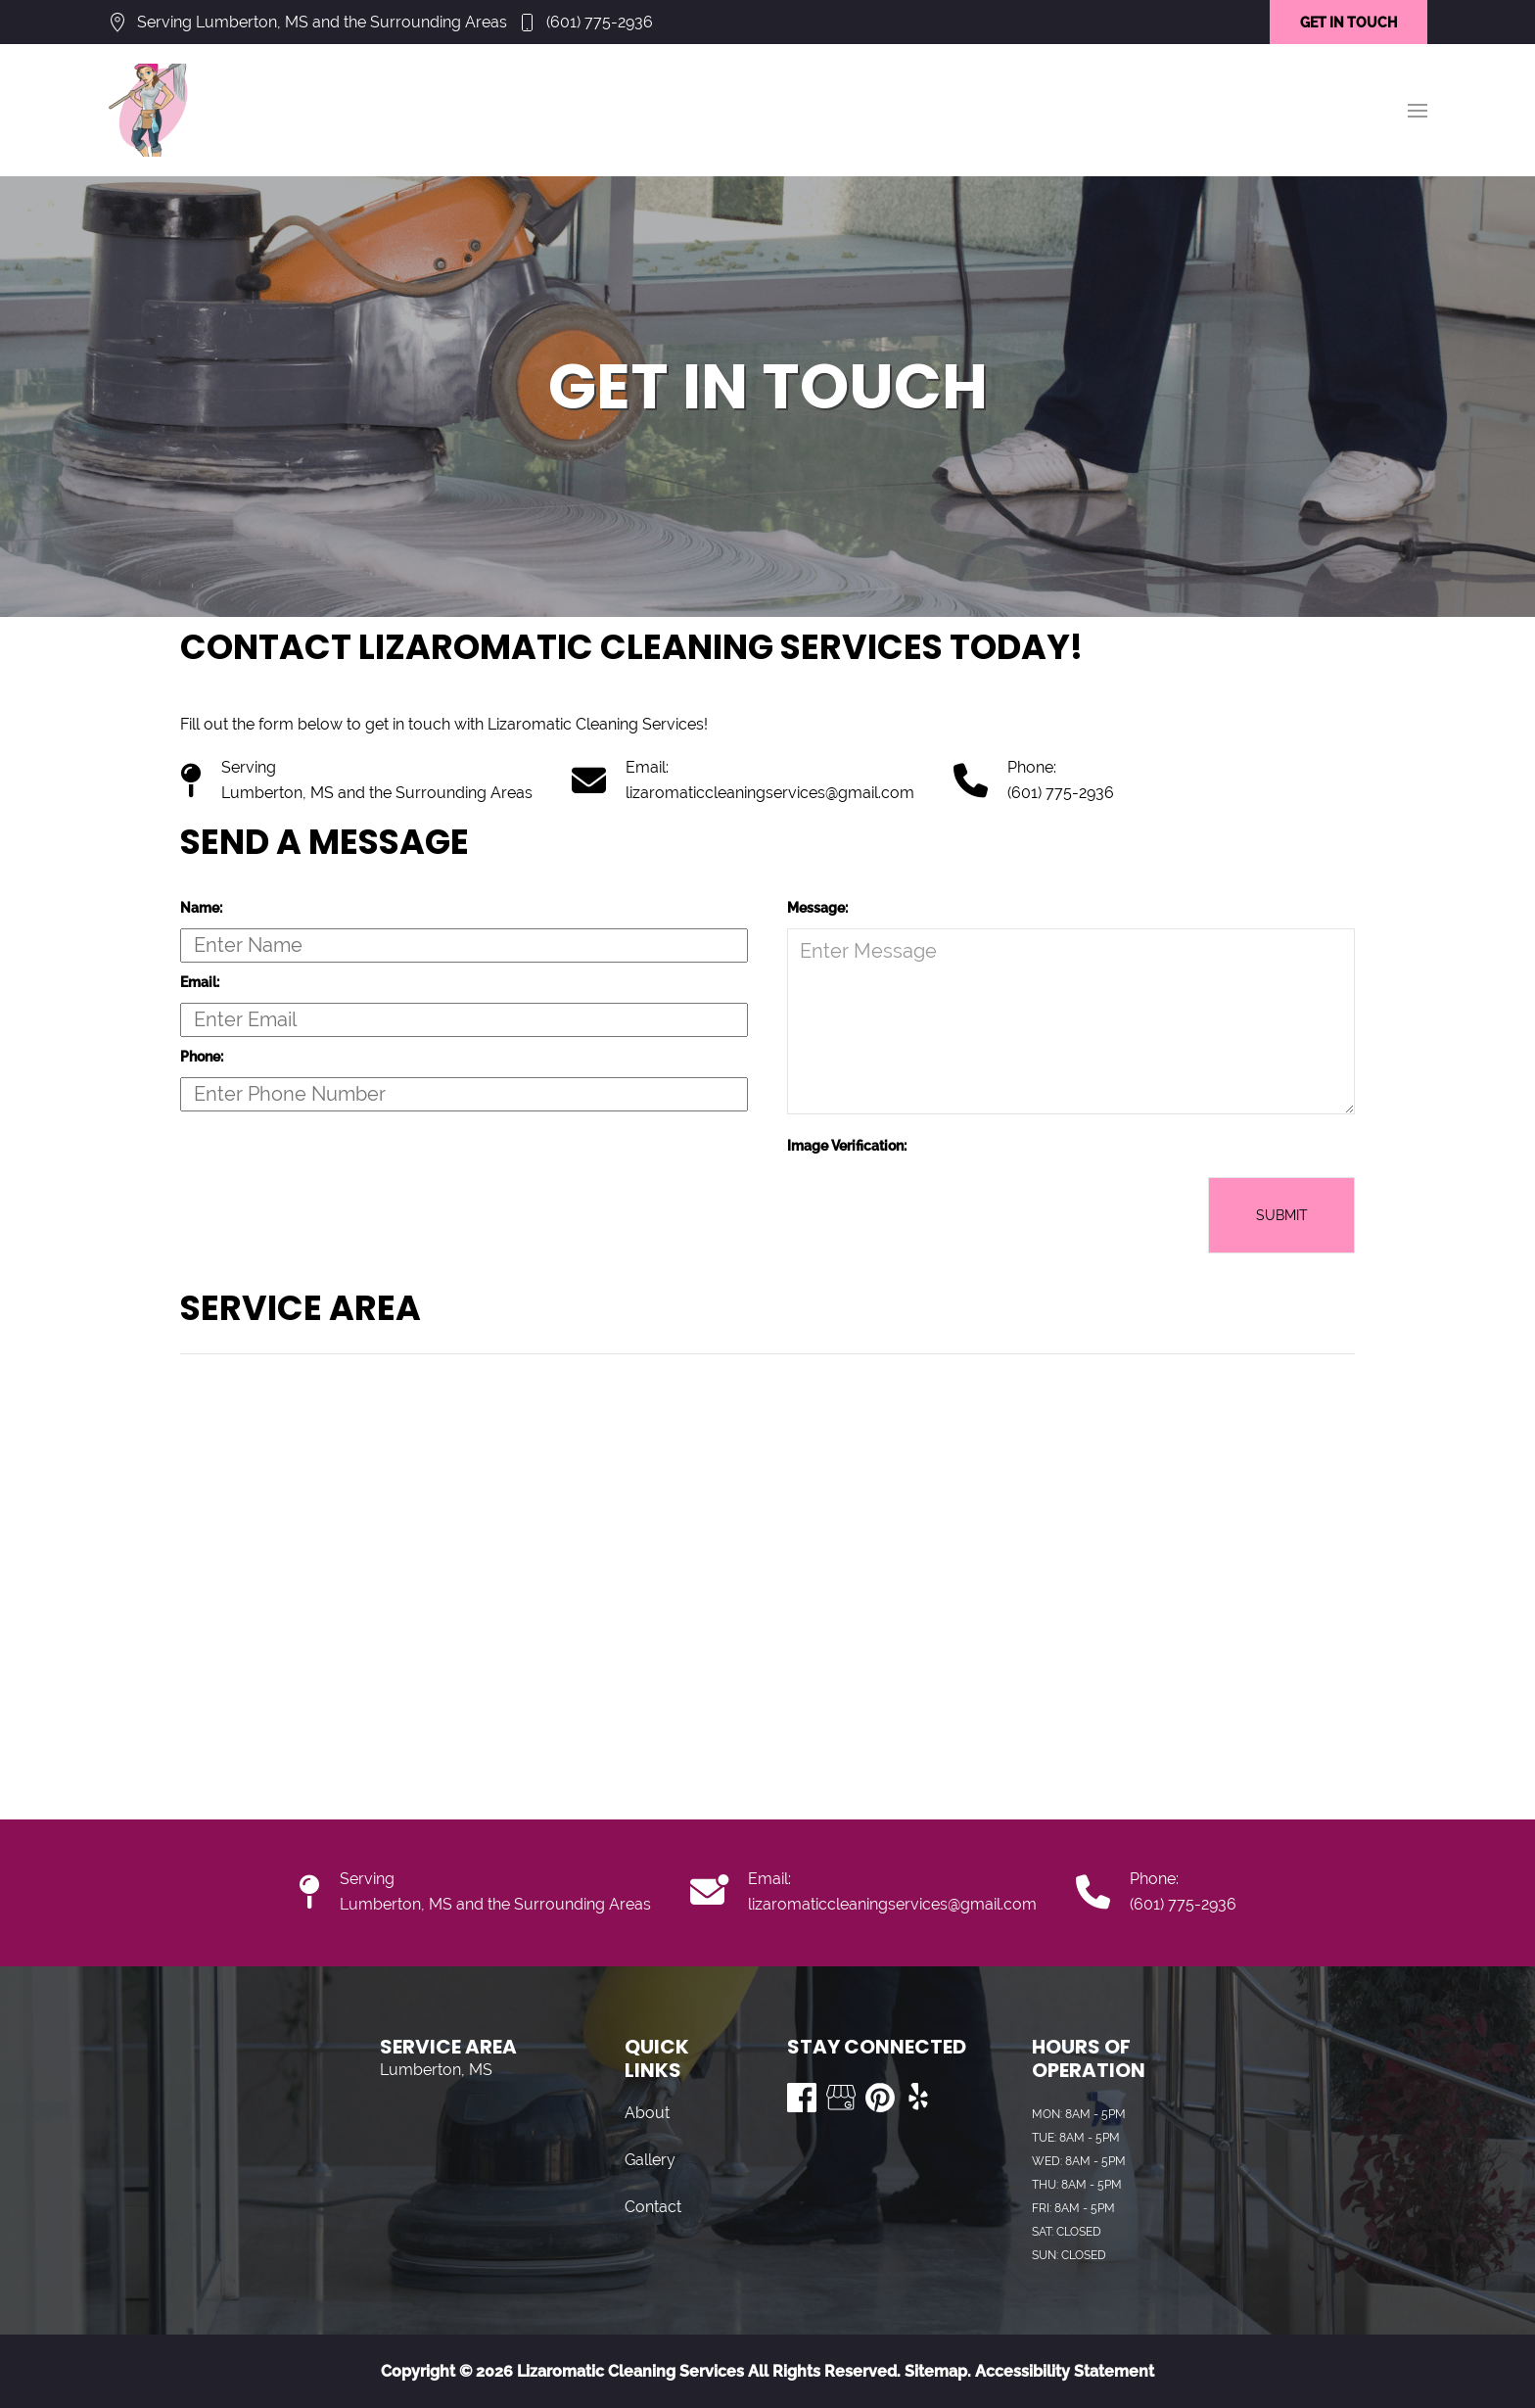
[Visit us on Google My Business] (841, 2097)
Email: (199, 982)
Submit (1282, 1215)
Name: (201, 908)
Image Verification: (847, 1146)
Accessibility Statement (1064, 2371)
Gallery (650, 2159)
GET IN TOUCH (1348, 22)
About (647, 2112)
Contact (653, 2206)
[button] (1417, 110)
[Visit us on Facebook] (801, 2097)
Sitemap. (936, 2371)
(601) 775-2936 (599, 22)
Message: (817, 908)
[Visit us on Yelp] (919, 2097)
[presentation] (936, 1215)
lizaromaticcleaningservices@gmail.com (770, 792)
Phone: (201, 1056)
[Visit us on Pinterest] (880, 2097)
